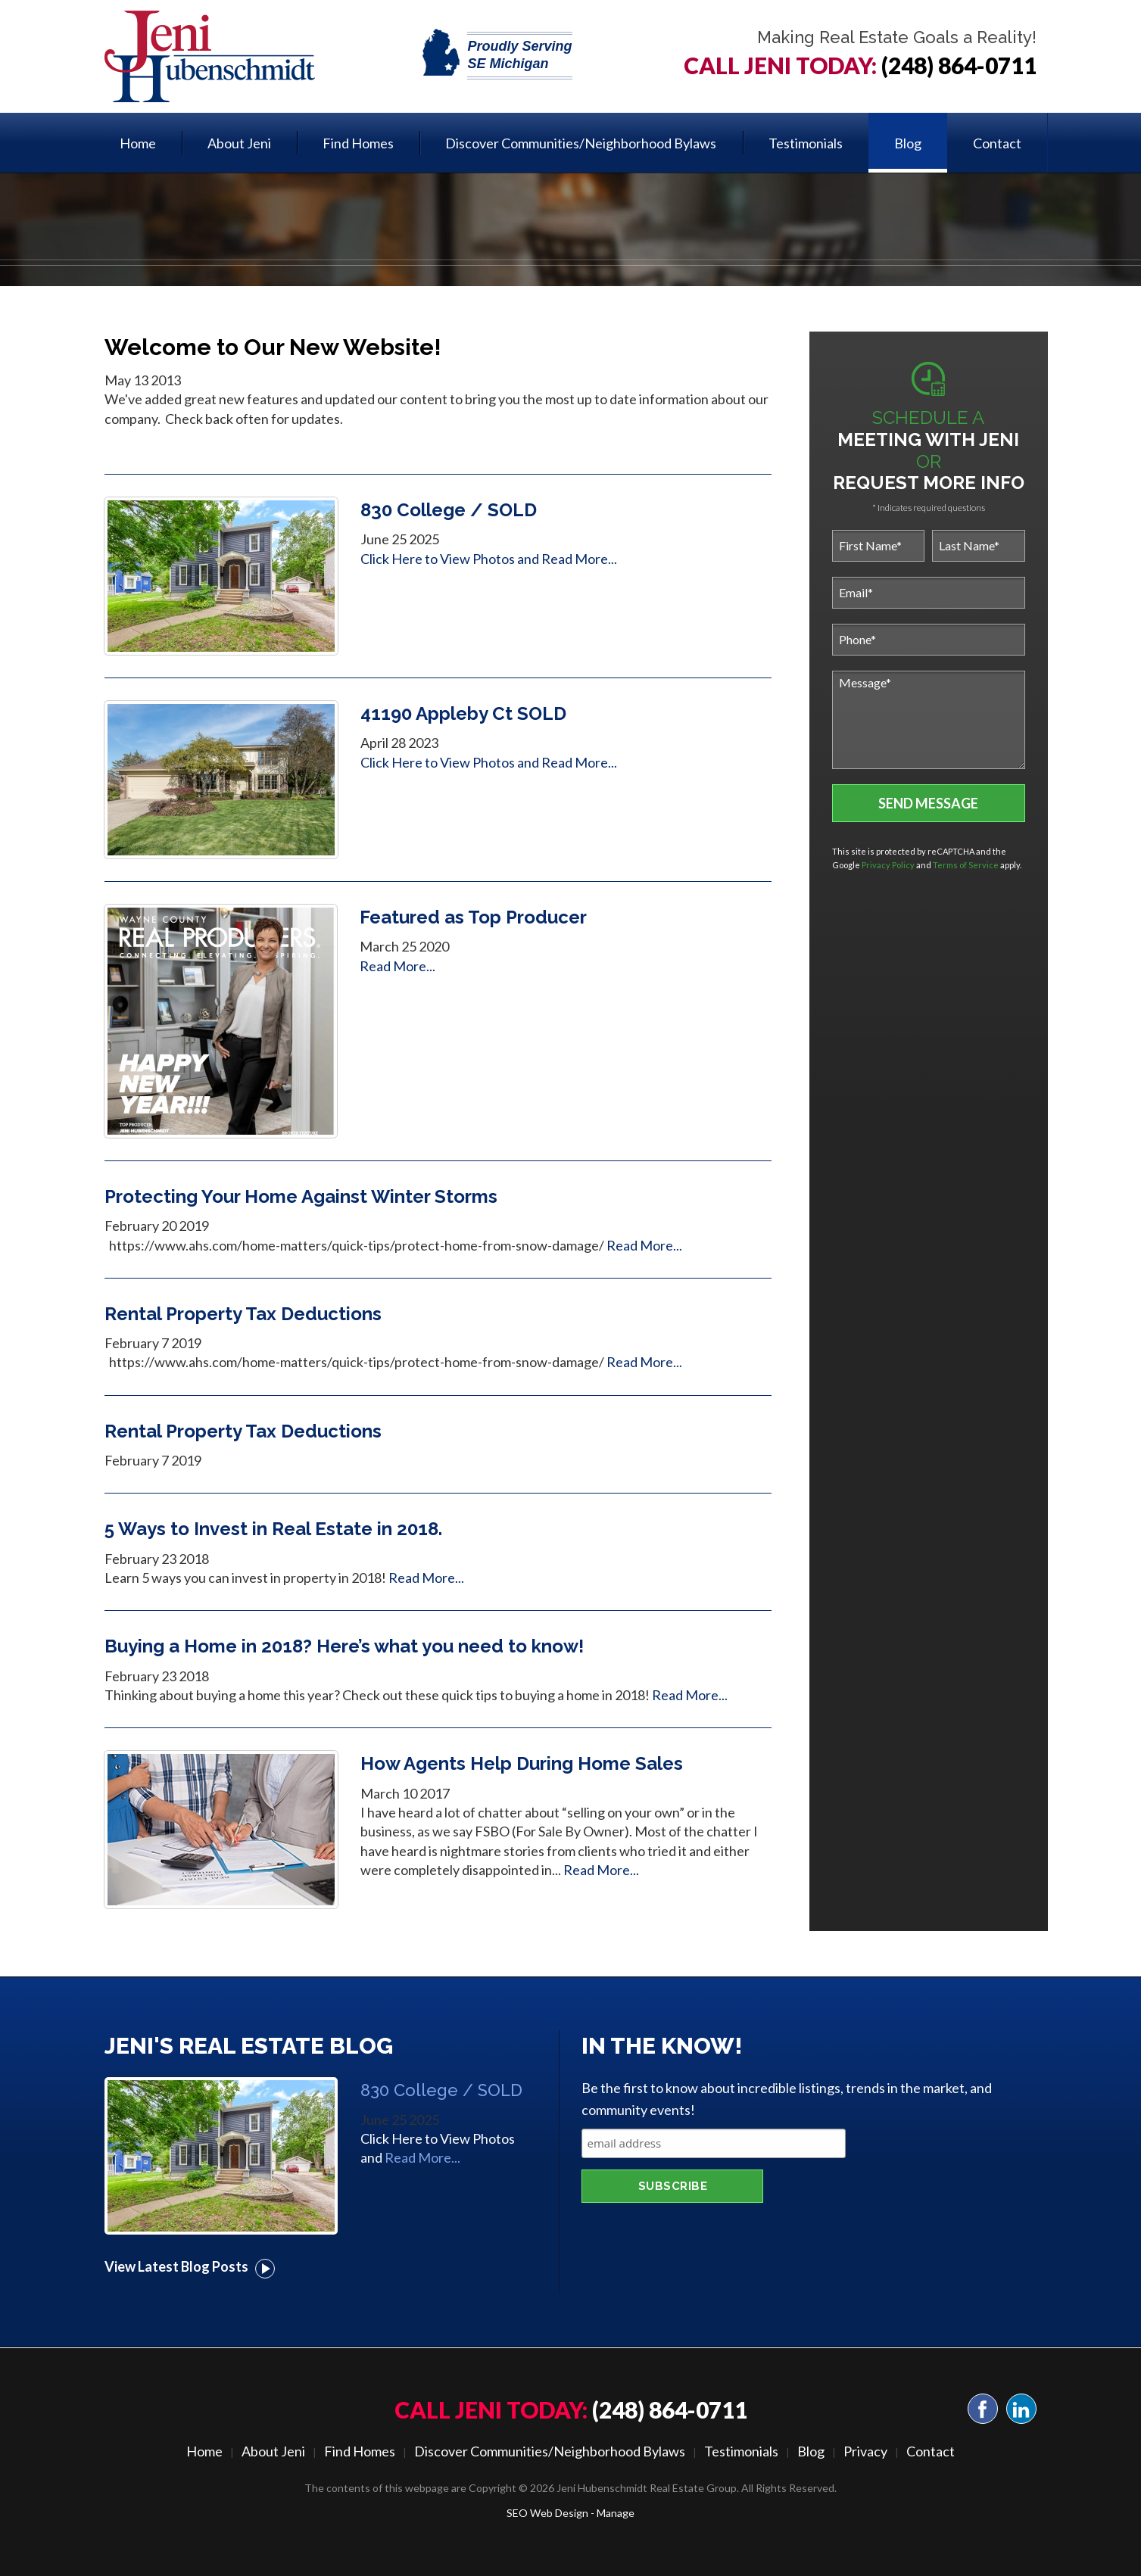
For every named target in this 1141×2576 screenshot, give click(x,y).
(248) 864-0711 (959, 65)
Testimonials (805, 143)
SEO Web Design (547, 2512)
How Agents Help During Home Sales (521, 1763)
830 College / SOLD (448, 510)
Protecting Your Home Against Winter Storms (300, 1196)
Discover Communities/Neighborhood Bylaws (580, 143)
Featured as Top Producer (473, 917)
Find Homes (358, 143)
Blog (907, 143)
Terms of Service (966, 865)
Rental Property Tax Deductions (243, 1314)
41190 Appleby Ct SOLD (463, 713)
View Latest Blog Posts (189, 2266)
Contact (997, 143)
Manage (615, 2512)
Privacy (865, 2451)
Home (138, 143)
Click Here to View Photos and (450, 558)
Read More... (579, 558)
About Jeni (239, 143)
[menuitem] (138, 143)
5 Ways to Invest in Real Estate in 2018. (273, 1529)
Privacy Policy (888, 865)
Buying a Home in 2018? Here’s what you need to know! (344, 1646)
